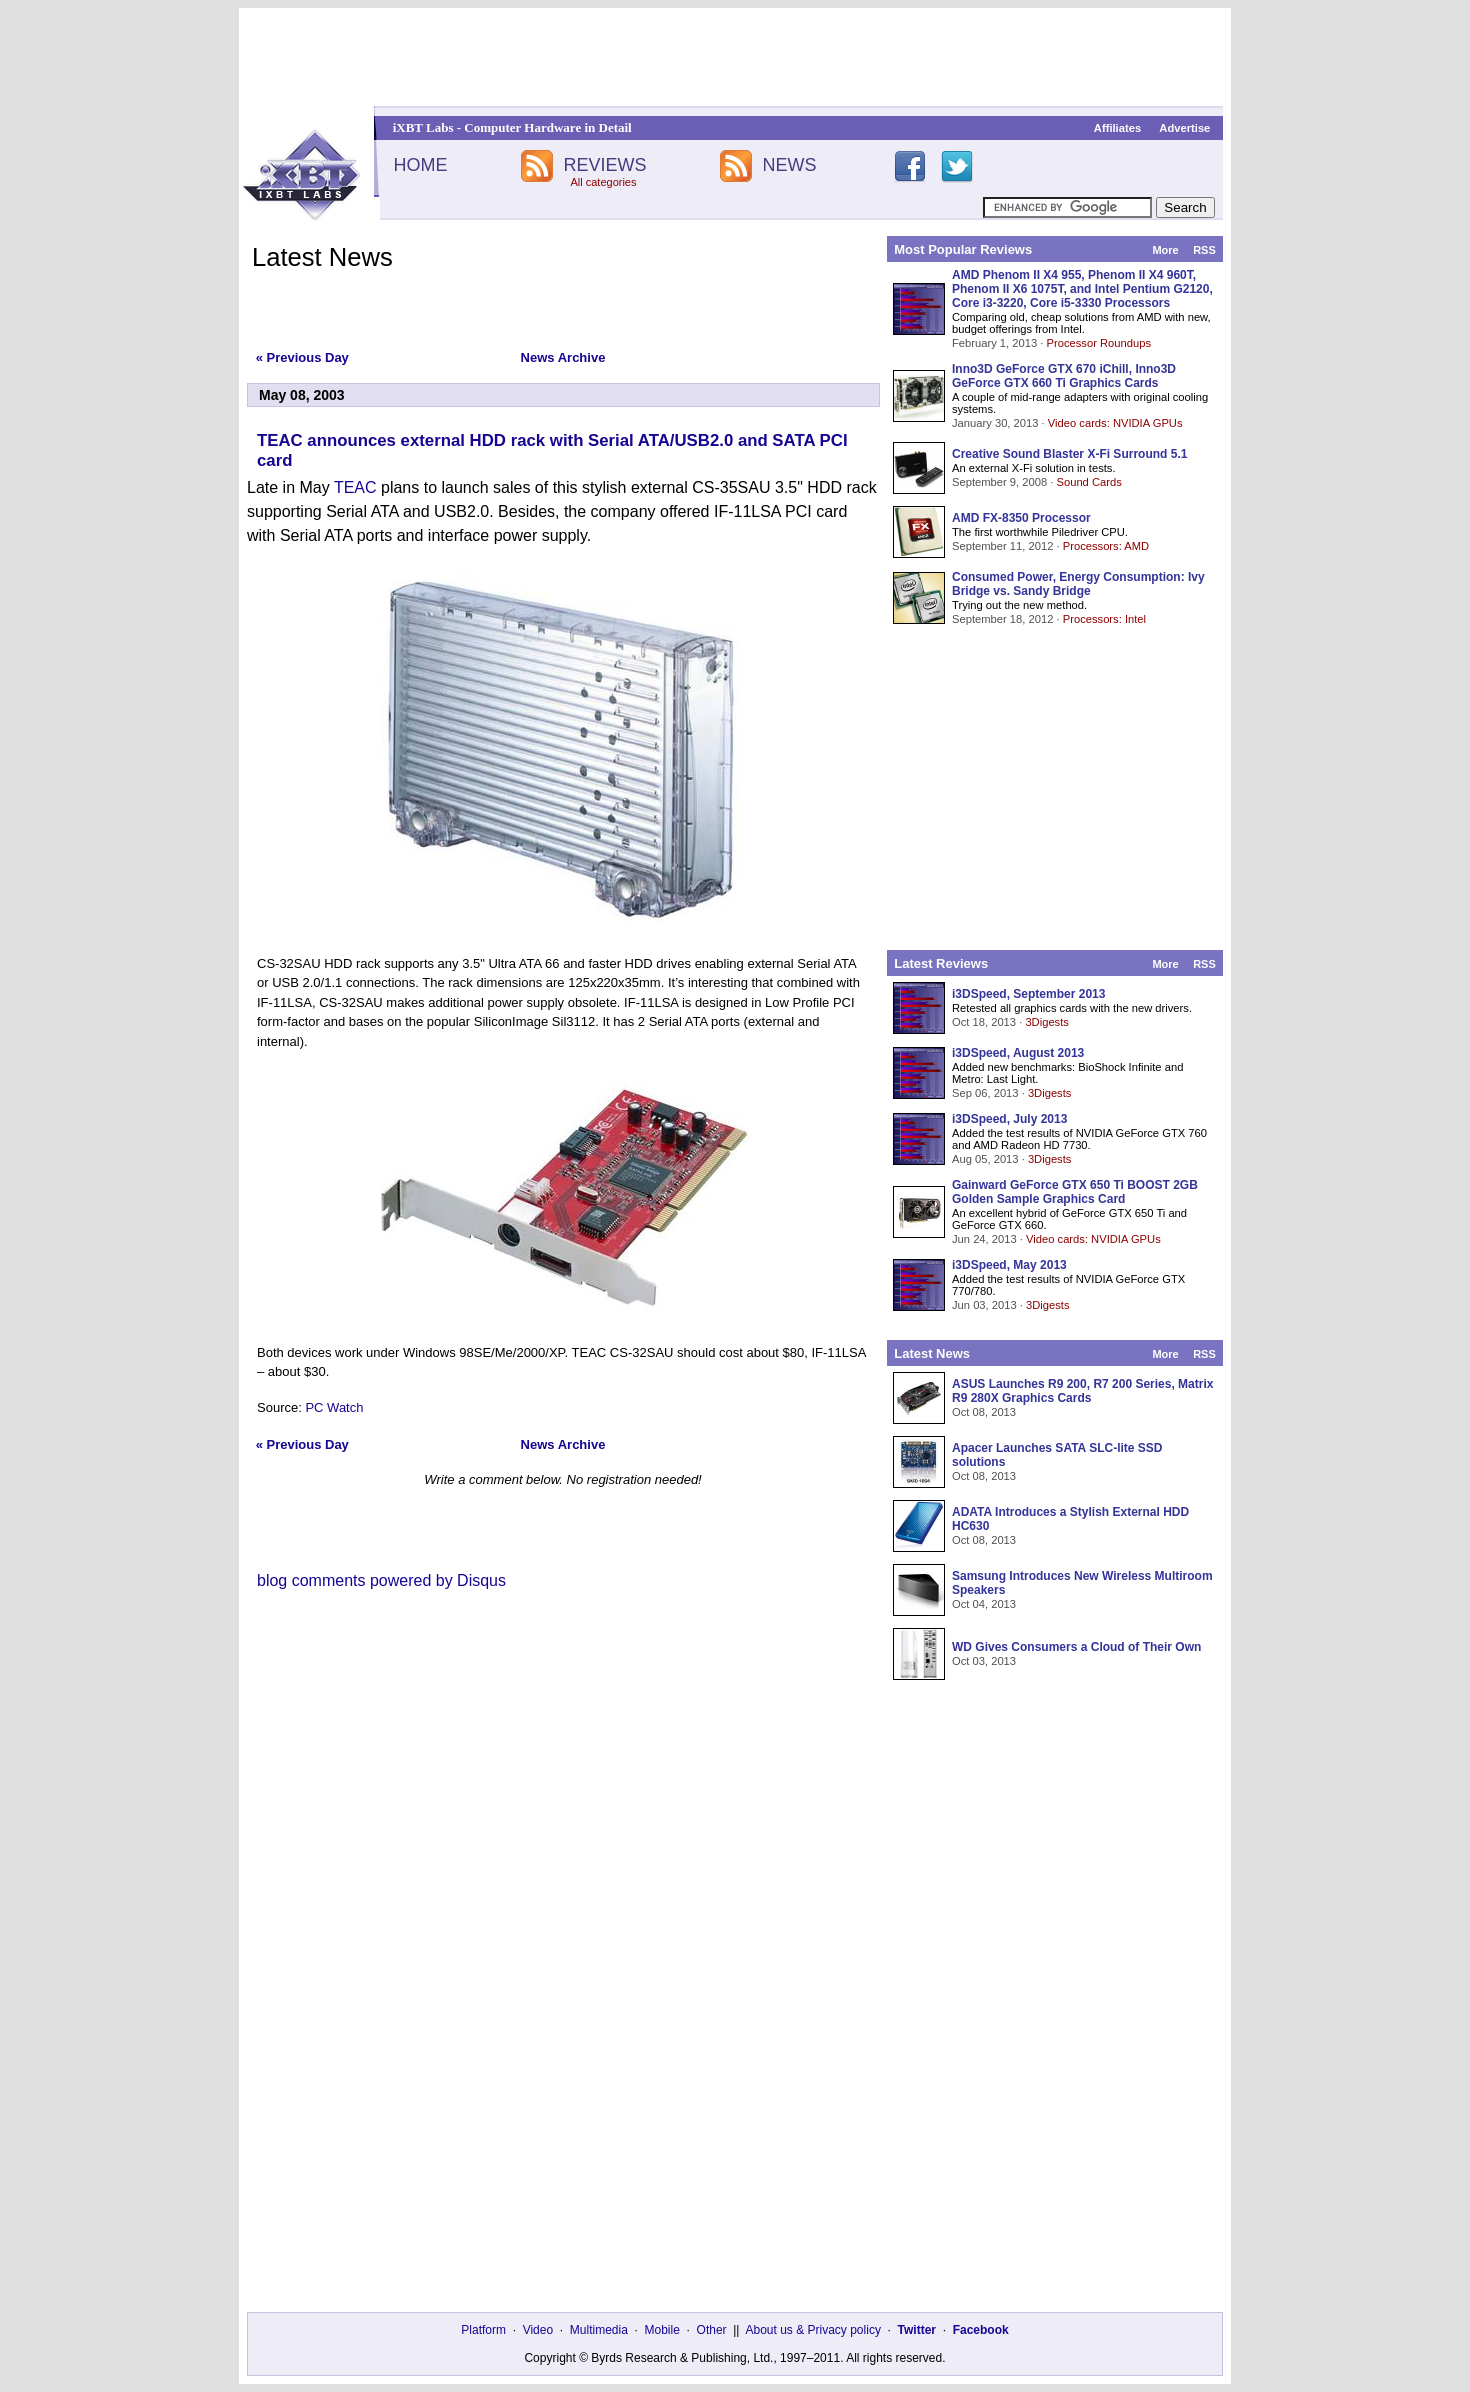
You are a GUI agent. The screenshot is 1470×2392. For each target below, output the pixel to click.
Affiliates (1117, 128)
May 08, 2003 (302, 395)
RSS (1204, 250)
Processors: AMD (1106, 546)
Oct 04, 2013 (984, 1604)
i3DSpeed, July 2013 (1009, 1119)
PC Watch (334, 1407)
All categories (603, 182)
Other (712, 2330)
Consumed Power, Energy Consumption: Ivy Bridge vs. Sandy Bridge (1078, 584)
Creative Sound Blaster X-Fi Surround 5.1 (1069, 454)
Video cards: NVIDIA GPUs (1115, 423)
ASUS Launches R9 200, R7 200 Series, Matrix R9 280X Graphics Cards (1082, 1391)
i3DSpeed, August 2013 (1018, 1053)
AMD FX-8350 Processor (1021, 518)
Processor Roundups (1099, 343)
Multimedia (599, 2330)
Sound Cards (1088, 482)
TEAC (355, 487)
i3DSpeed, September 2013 (1028, 994)
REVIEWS (604, 165)
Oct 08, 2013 (984, 1412)
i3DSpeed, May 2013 (1009, 1265)
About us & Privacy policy (812, 2330)
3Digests (1047, 1022)
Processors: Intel (1104, 619)
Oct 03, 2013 (984, 1661)
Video (538, 2330)
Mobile (662, 2330)
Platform (483, 2330)
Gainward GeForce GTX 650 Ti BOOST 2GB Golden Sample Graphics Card (1075, 1192)
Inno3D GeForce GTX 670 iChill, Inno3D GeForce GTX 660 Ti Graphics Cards (1064, 376)
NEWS (790, 165)
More (1165, 250)
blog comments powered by (381, 1580)
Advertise (1184, 128)
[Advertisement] (735, 57)
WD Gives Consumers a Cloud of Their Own (1076, 1647)
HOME (420, 165)
